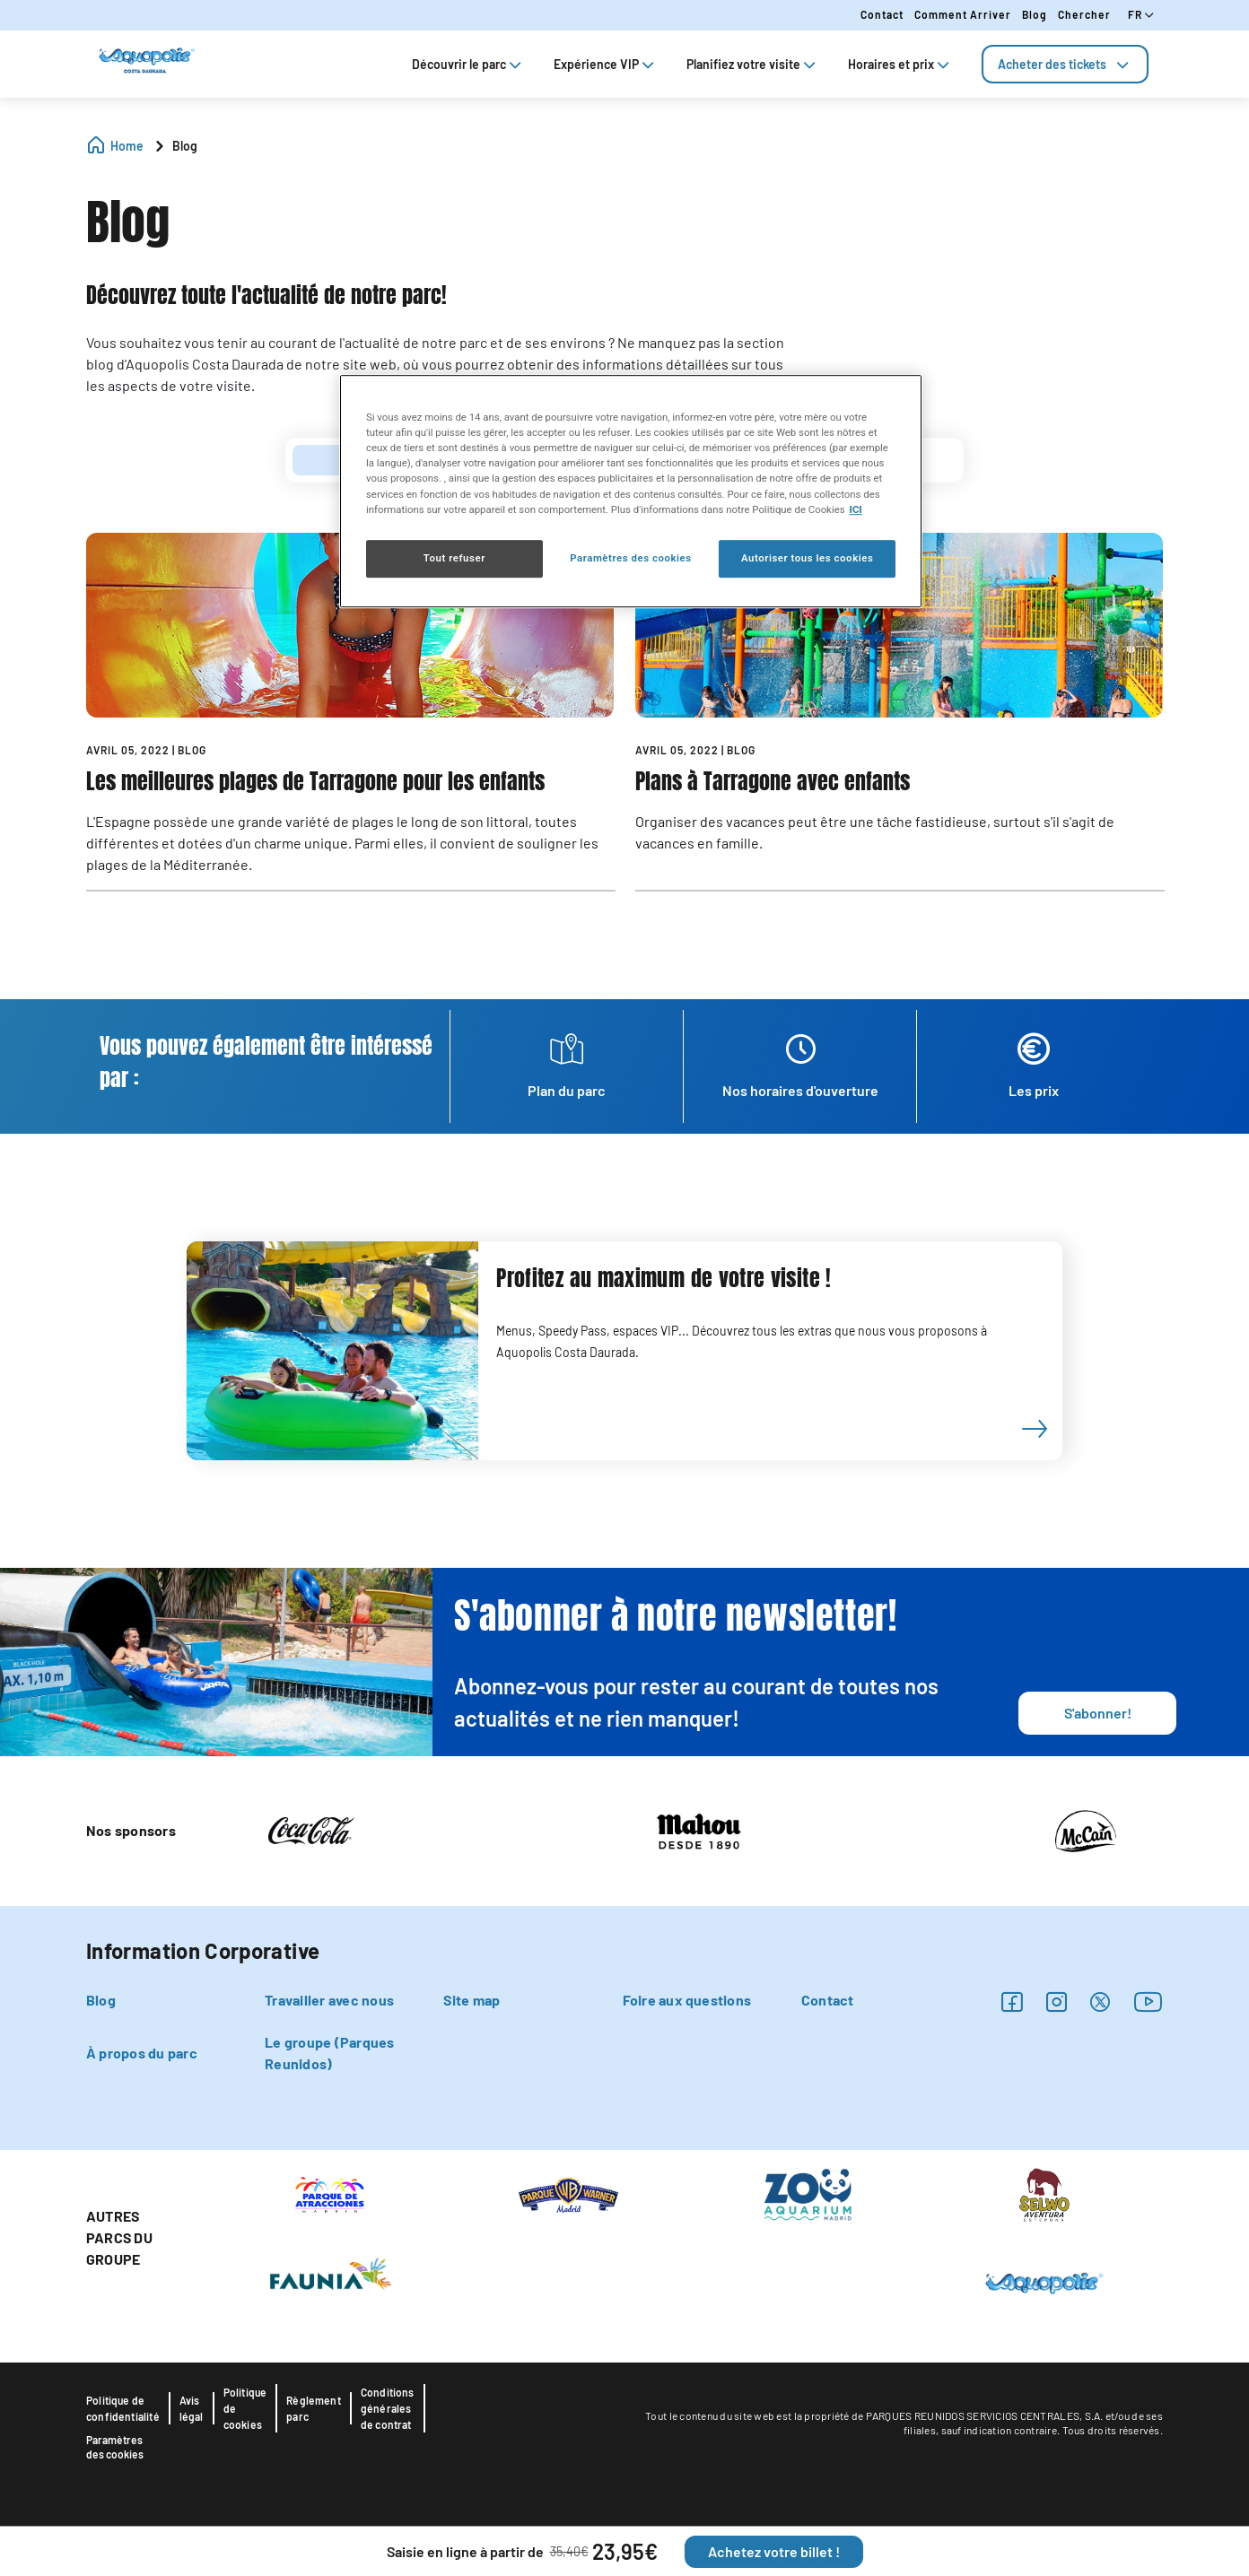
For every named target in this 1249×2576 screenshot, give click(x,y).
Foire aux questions (687, 1999)
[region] (630, 490)
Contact (882, 14)
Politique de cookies (245, 2408)
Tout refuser (454, 558)
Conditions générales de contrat (388, 2408)
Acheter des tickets (1065, 64)
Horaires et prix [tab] (900, 64)
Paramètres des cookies (115, 2446)
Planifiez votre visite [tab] (752, 64)
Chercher (1084, 14)
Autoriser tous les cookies (807, 558)
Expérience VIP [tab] (606, 64)
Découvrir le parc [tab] (468, 64)
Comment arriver (962, 14)
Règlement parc (313, 2408)
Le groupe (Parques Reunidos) (329, 2052)
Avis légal (191, 2408)
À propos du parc (141, 2052)
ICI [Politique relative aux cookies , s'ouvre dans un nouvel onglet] (856, 509)
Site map (471, 1999)
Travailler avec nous (329, 1999)
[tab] (1065, 64)
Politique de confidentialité (123, 2408)
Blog (1034, 14)
